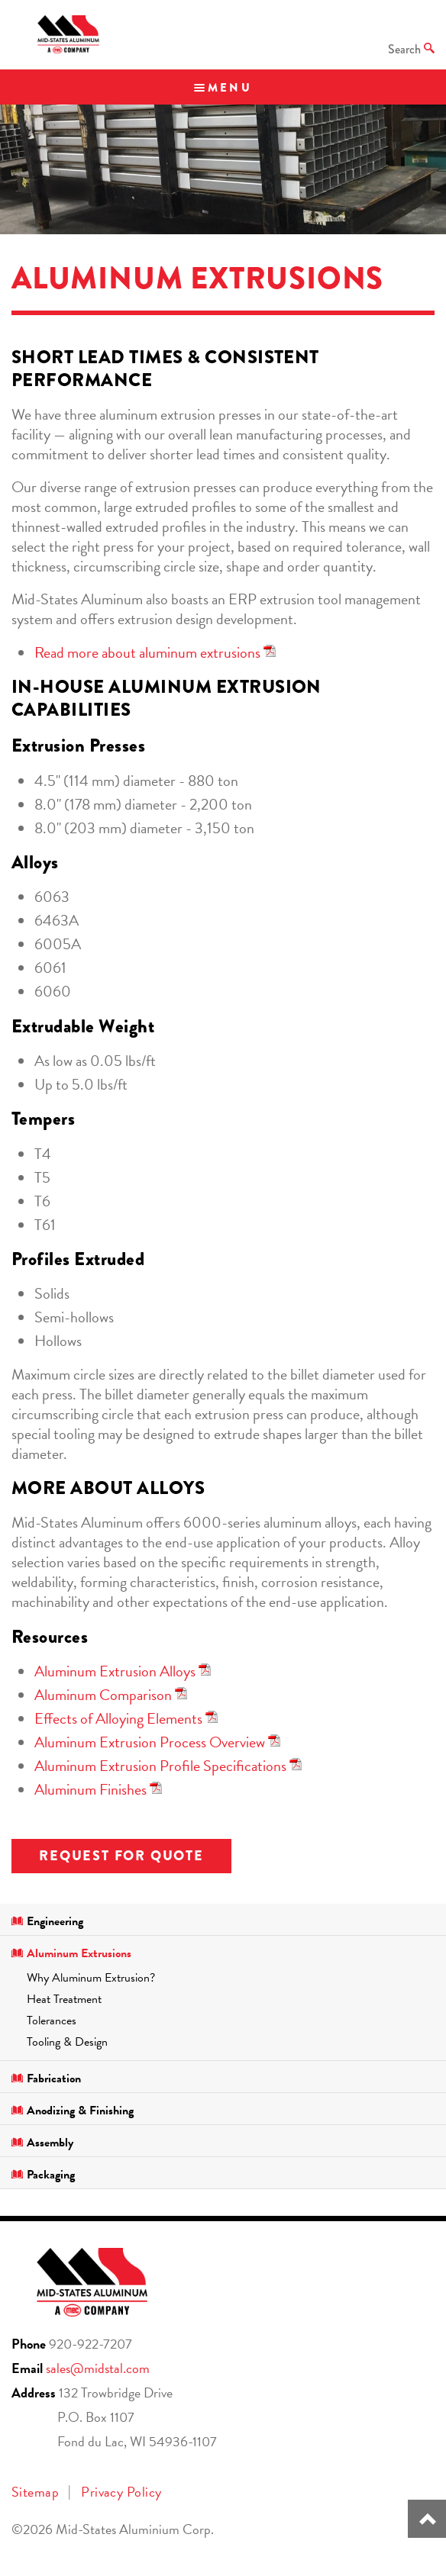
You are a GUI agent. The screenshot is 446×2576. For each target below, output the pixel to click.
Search (411, 49)
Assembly (42, 2142)
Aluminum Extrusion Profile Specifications (160, 1766)
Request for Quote (121, 1856)
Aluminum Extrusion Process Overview (149, 1742)
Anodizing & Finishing (72, 2110)
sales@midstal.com (98, 2368)
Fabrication (46, 2078)
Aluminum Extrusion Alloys (115, 1671)
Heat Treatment (64, 1999)
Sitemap (35, 2492)
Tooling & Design (67, 2042)
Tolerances (51, 2020)
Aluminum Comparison (103, 1695)
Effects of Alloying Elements (118, 1718)
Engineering (47, 1921)
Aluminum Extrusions (71, 1953)
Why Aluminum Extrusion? (91, 1978)
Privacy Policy (121, 2492)
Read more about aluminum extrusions (147, 652)
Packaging (43, 2174)
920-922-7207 (90, 2343)
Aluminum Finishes (90, 1789)
